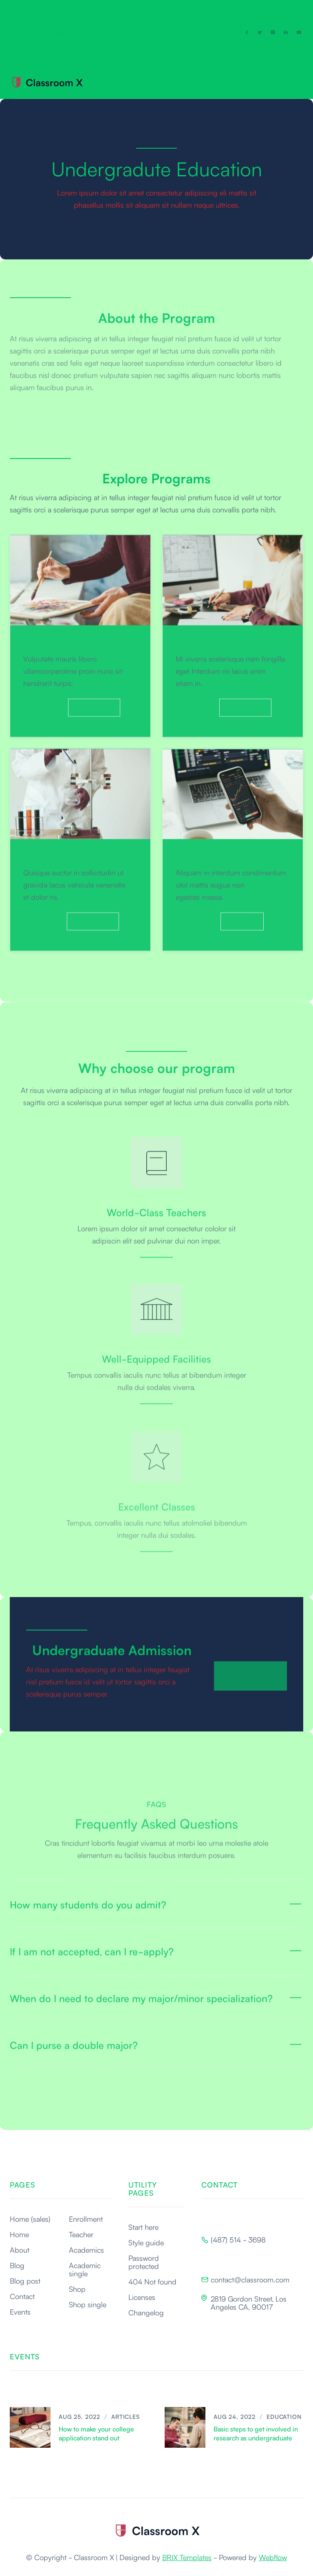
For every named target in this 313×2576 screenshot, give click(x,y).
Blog (17, 2265)
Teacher (81, 2234)
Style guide (146, 2242)
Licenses (141, 2296)
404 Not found (152, 2281)
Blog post (25, 2280)
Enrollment (86, 2218)
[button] (270, 81)
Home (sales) (30, 2218)
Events (20, 2311)
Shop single (87, 2304)
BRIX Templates (187, 2557)
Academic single (85, 2269)
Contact (22, 2296)
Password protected (143, 2261)
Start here (143, 2226)
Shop (77, 2288)
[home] (46, 82)
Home (19, 2234)
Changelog (146, 2312)
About (19, 2249)
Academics (86, 2249)
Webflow (273, 2557)
